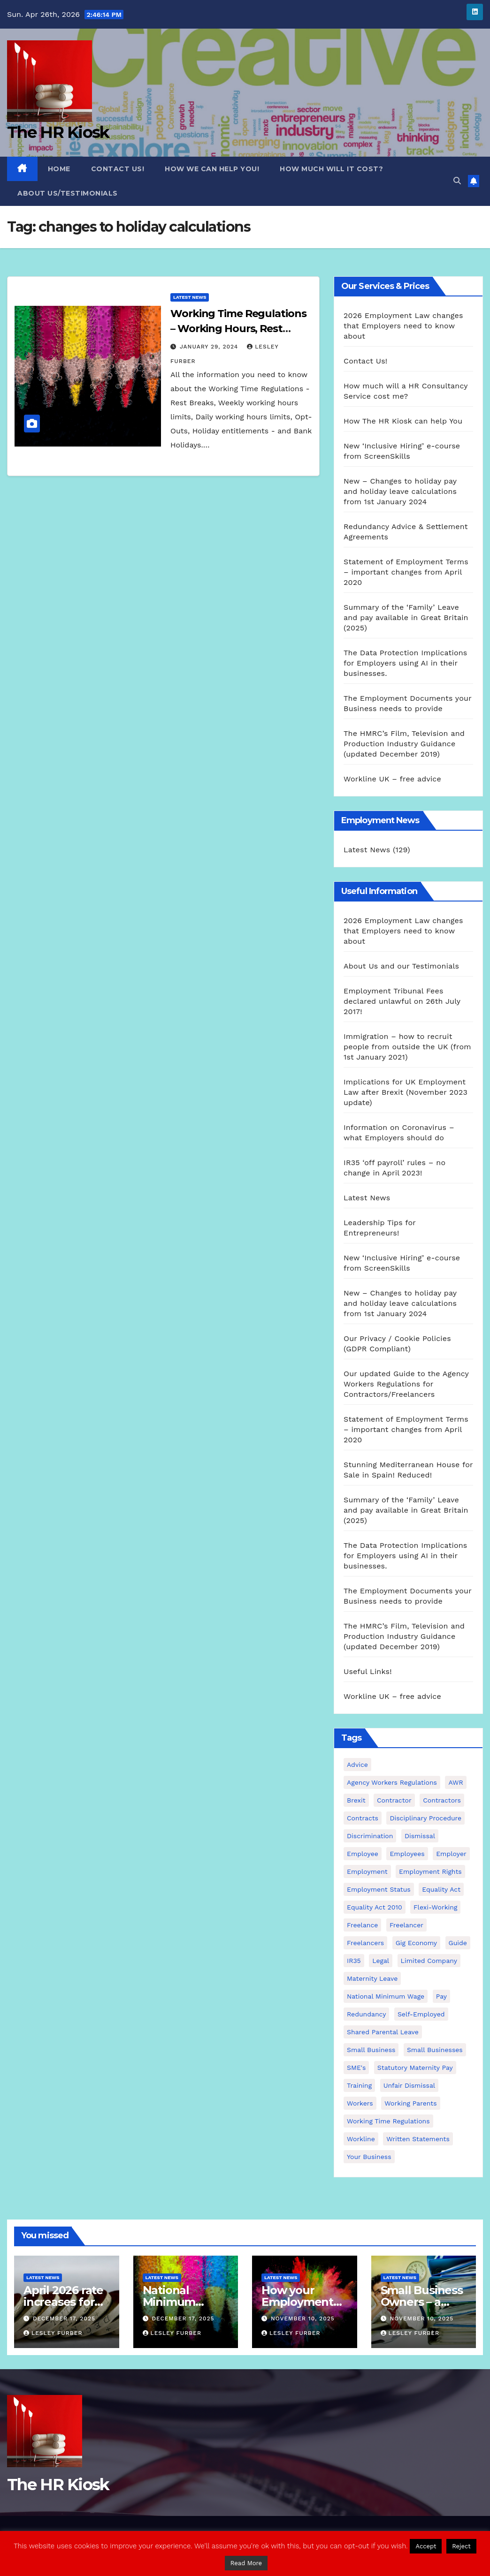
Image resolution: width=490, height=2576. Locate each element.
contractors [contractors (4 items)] (442, 1800)
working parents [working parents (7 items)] (410, 2103)
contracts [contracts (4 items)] (362, 1818)
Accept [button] (425, 2546)
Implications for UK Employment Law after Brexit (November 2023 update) (405, 1092)
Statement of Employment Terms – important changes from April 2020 (406, 572)
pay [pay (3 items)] (441, 1996)
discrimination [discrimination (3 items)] (370, 1836)
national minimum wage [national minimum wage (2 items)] (385, 1996)
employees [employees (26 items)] (407, 1853)
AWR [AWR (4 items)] (455, 1782)
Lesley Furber (53, 2333)
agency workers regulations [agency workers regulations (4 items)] (392, 1782)
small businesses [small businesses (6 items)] (435, 2049)
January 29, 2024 (210, 346)
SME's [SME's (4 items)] (356, 2067)
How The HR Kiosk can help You (403, 421)
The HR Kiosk (58, 132)
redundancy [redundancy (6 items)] (366, 2014)
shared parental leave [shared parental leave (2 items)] (383, 2032)
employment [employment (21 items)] (367, 1871)
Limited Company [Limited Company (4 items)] (429, 1960)
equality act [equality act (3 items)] (441, 1889)
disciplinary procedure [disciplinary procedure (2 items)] (425, 1818)
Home (59, 169)
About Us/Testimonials (67, 193)
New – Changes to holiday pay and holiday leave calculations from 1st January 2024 (400, 491)
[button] (457, 180)
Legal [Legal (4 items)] (380, 1960)
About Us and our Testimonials (401, 966)
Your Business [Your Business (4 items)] (369, 2156)
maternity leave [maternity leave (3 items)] (372, 1978)
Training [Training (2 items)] (359, 2085)
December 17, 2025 (64, 2318)
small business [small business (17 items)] (371, 2049)
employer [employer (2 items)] (451, 1853)
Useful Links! (368, 1671)
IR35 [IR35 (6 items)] (354, 1960)
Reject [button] (461, 2546)
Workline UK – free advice (392, 778)
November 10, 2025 (303, 2318)
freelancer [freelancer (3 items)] (406, 1925)
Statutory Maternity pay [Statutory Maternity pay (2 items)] (415, 2067)
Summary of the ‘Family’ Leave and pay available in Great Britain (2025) (406, 617)
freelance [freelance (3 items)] (362, 1925)
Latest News (189, 297)
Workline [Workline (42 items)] (361, 2139)
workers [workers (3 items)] (360, 2103)
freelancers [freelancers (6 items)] (365, 1943)
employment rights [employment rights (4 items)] (430, 1871)
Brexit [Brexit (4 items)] (356, 1800)
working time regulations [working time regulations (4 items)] (388, 2121)
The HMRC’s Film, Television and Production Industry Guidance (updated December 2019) (404, 743)
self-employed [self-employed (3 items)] (421, 2014)
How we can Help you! (212, 169)
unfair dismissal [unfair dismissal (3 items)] (409, 2085)
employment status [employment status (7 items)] (379, 1889)
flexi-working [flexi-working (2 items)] (435, 1907)
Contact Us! (118, 169)
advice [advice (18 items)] (357, 1764)
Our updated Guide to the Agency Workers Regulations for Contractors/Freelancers (406, 1384)
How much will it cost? (331, 169)
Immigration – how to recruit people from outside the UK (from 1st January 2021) (407, 1046)
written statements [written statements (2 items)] (418, 2139)
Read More (246, 2563)
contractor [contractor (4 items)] (394, 1800)
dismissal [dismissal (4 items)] (420, 1836)
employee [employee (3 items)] (362, 1853)
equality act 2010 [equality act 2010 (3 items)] (374, 1907)
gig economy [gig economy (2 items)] (416, 1943)
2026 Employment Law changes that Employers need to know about (403, 326)
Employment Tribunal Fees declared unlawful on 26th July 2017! (402, 1001)
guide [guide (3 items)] (458, 1943)
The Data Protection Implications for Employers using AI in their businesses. (405, 663)
